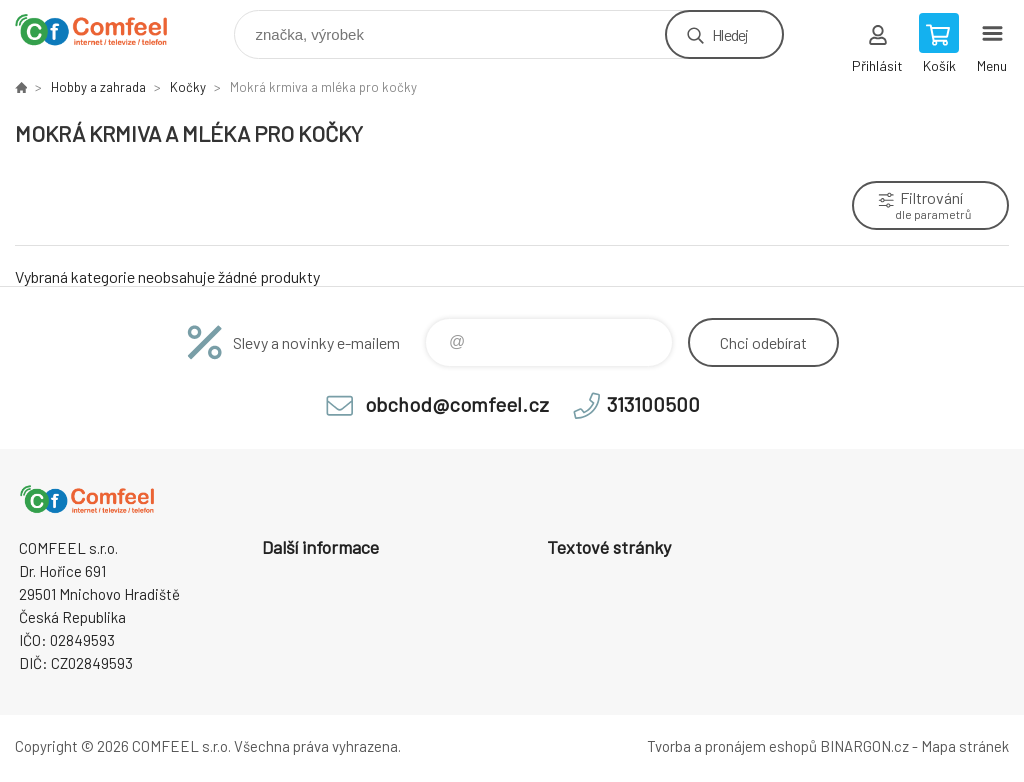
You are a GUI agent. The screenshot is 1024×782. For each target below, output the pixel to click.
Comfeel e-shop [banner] (103, 29)
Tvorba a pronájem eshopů (732, 746)
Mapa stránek (965, 746)
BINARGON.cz (864, 746)
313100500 (653, 404)
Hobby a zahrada (98, 87)
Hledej (730, 34)
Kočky (188, 87)
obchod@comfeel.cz (457, 404)
